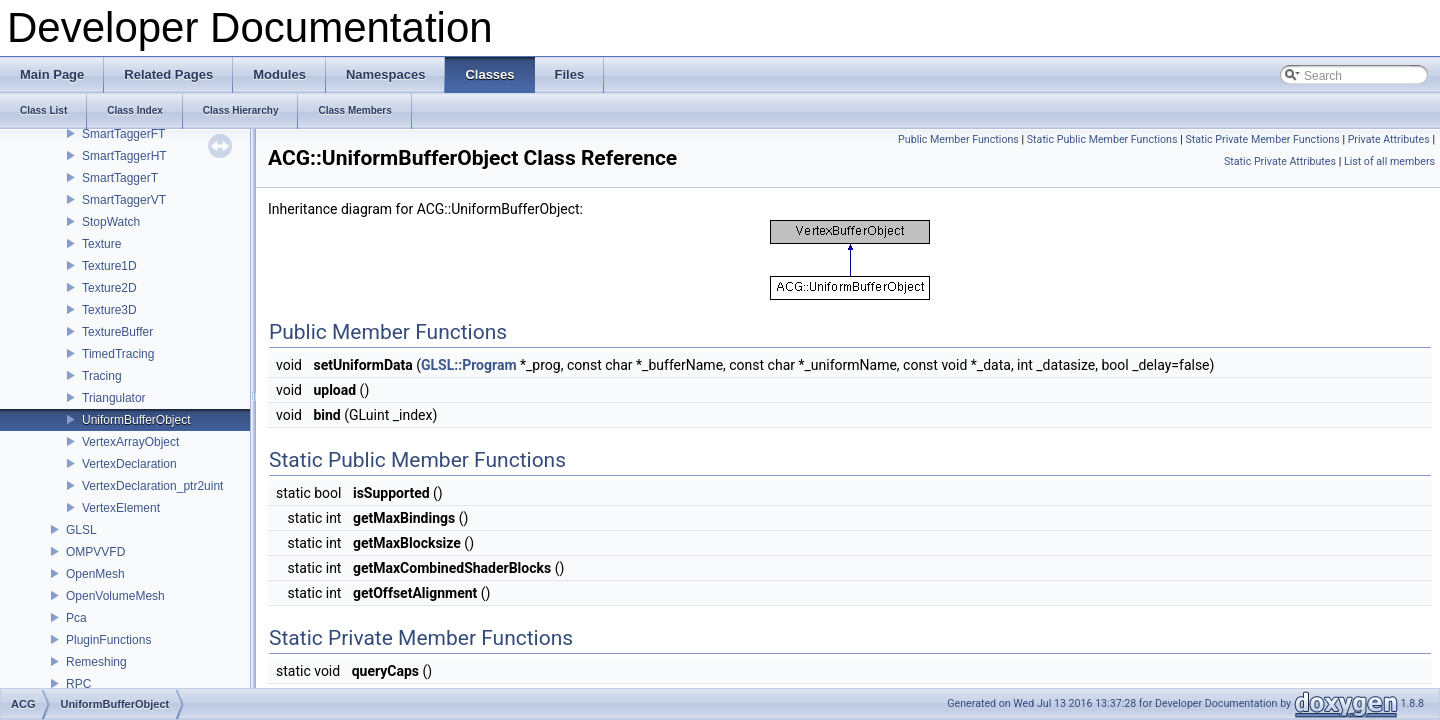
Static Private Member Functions (1262, 139)
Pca (76, 618)
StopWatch (111, 222)
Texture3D (109, 310)
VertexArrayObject (130, 442)
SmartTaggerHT (124, 156)
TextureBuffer (117, 332)
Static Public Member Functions (1102, 139)
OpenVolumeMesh (115, 596)
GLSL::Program (469, 365)
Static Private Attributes (1280, 161)
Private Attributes (1389, 139)
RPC (78, 684)
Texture (101, 244)
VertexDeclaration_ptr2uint (152, 486)
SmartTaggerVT (124, 200)
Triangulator (114, 398)
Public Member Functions (958, 139)
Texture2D (109, 288)
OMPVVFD (95, 552)
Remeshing (96, 662)
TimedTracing (118, 354)
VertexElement (121, 508)
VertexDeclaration (129, 464)
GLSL (81, 530)
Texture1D (109, 266)
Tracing (102, 376)
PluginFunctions (108, 640)
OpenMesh (95, 574)
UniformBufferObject (136, 420)
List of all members (1389, 161)
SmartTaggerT (120, 178)
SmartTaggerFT (123, 134)
